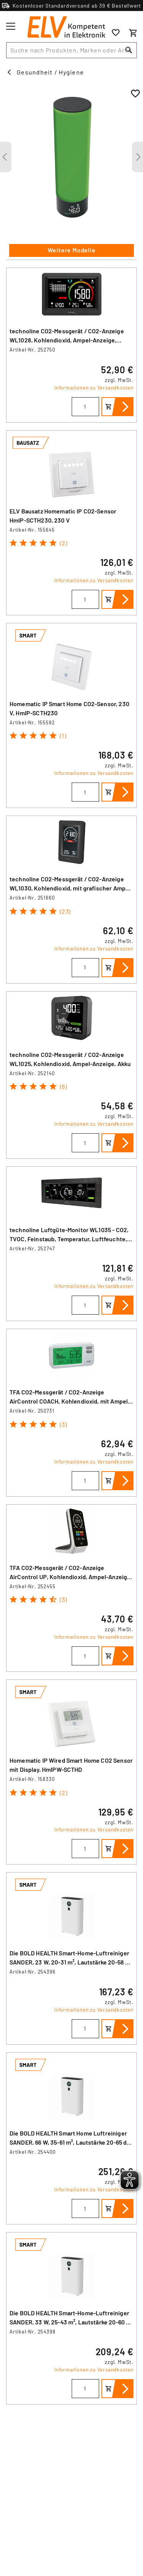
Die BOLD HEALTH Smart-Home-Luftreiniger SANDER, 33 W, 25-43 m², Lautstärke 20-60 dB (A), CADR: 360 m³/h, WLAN (71, 2322)
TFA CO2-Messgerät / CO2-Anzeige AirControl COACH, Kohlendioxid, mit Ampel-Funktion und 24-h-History (70, 1401)
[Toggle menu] (10, 26)
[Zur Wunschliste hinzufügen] (135, 94)
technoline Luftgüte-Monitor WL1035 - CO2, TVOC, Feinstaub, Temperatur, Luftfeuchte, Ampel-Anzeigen (69, 1239)
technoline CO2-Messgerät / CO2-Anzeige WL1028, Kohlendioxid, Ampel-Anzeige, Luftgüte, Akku (67, 340)
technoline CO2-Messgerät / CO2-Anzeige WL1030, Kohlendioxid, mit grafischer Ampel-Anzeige (71, 888)
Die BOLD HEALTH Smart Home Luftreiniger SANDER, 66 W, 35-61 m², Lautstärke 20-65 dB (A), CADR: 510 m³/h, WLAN (70, 2142)
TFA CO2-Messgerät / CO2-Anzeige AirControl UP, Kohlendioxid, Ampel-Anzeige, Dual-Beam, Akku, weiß (71, 1576)
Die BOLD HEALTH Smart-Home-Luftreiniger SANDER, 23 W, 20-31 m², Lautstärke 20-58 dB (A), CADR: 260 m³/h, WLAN (71, 1962)
